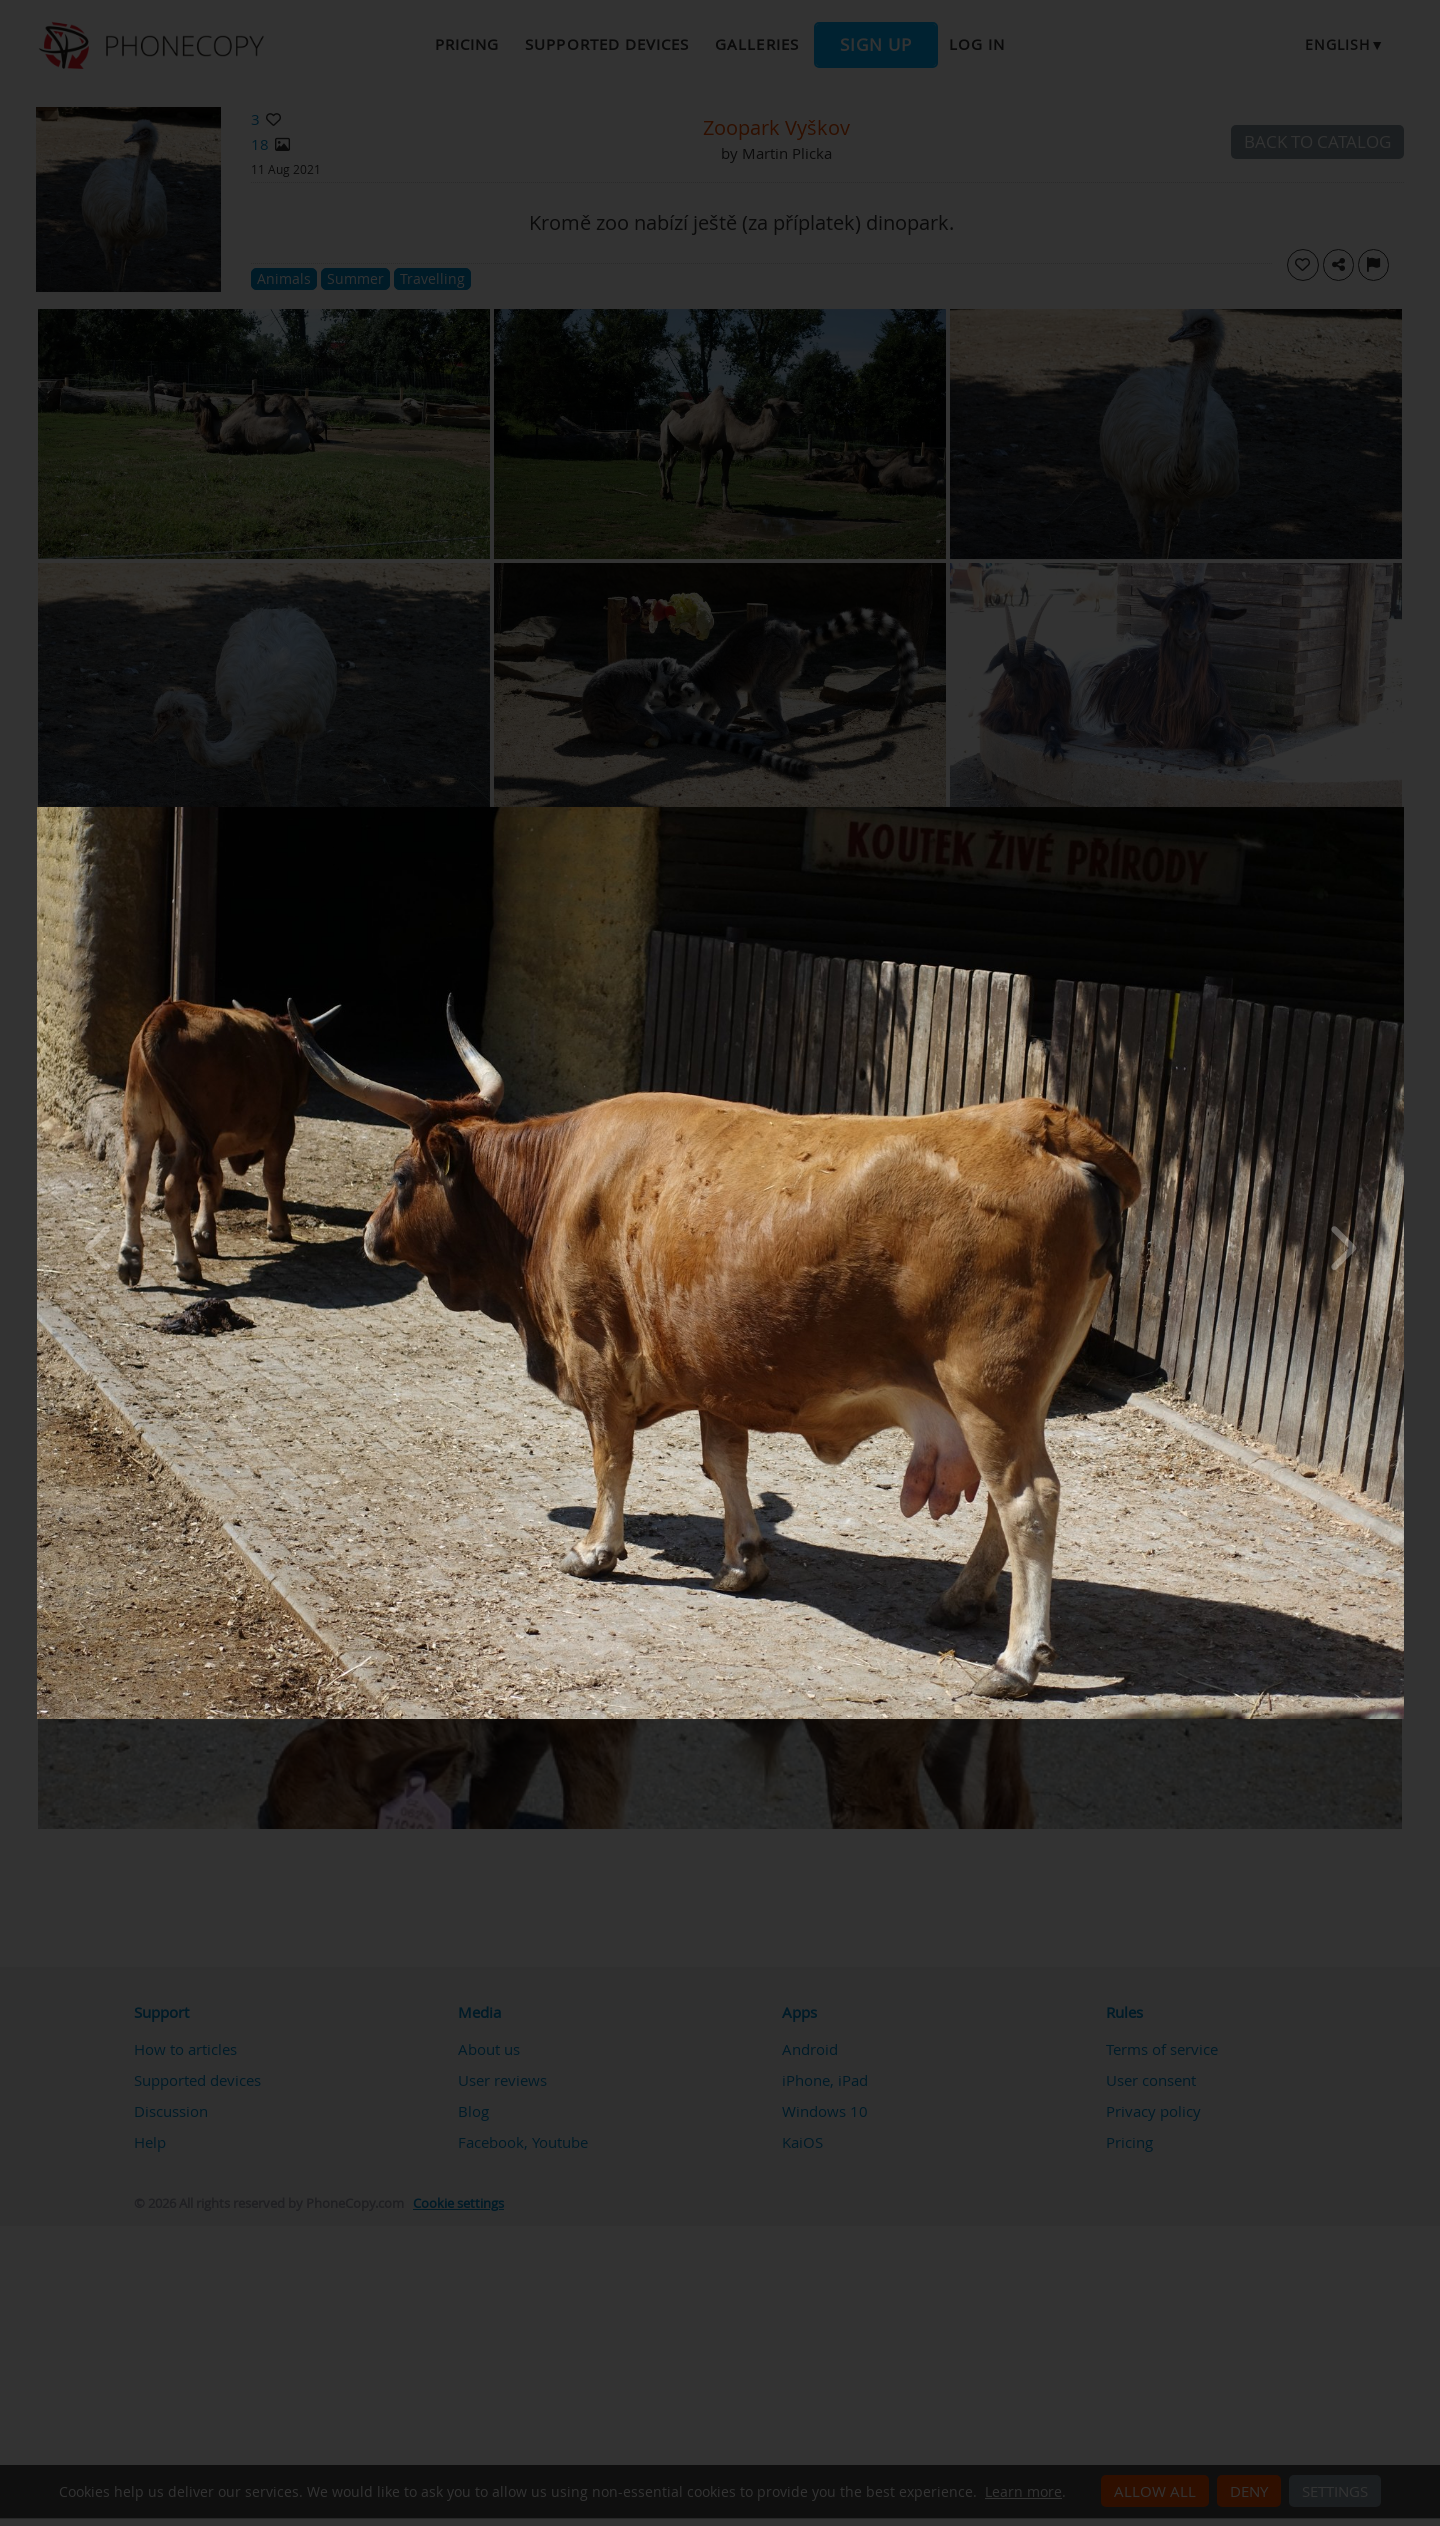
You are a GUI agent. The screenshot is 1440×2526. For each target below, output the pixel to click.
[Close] (1399, 812)
